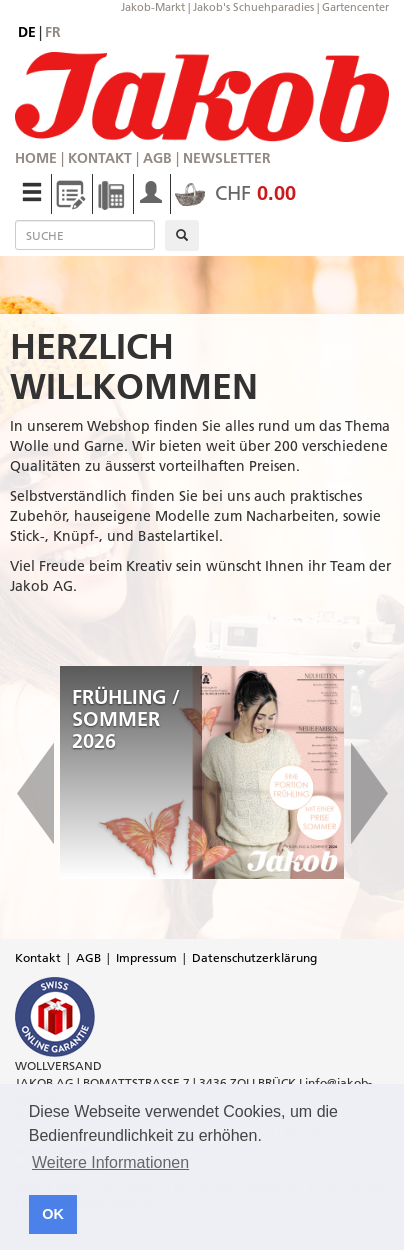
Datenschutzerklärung (254, 957)
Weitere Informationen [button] (110, 1162)
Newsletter (227, 158)
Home (36, 158)
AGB (157, 158)
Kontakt (100, 158)
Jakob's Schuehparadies (253, 7)
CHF (235, 193)
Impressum (146, 957)
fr (53, 32)
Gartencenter (355, 7)
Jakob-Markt (153, 7)
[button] (35, 772)
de (27, 32)
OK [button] (53, 1214)
